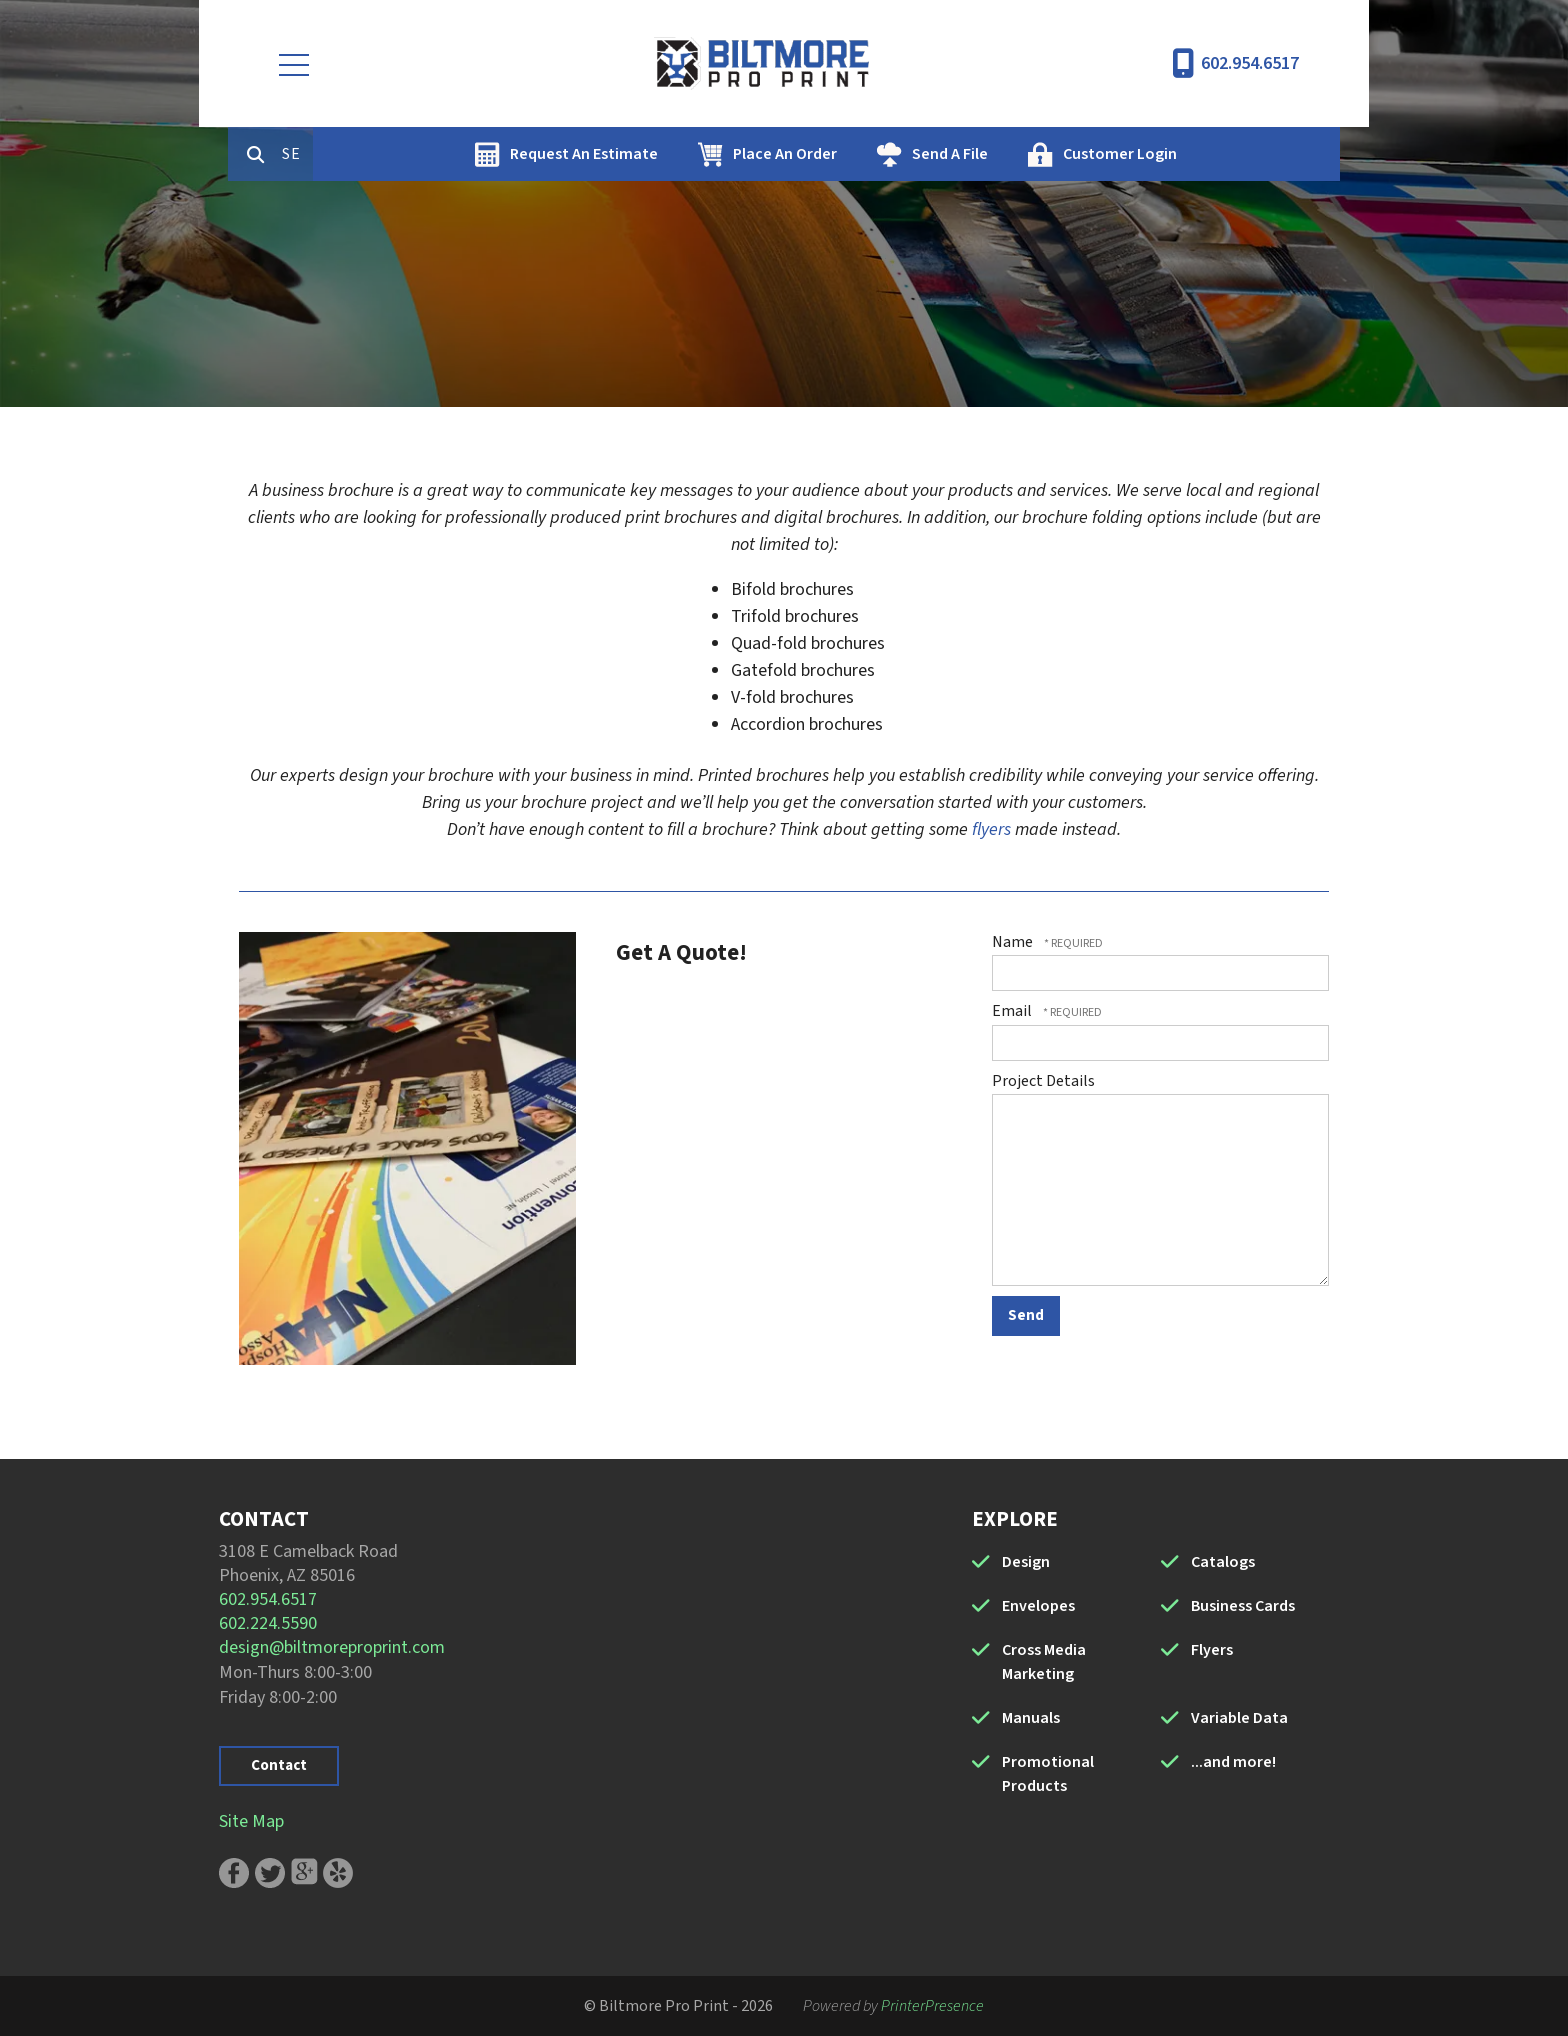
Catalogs (1223, 1562)
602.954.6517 (1250, 63)
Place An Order (870, 154)
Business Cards (1243, 1606)
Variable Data (1239, 1718)
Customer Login (1205, 154)
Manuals (1031, 1718)
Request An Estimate (669, 154)
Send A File (1035, 154)
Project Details (1043, 1081)
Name (1014, 942)
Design (1026, 1562)
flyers (991, 829)
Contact (279, 1765)
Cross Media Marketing (1044, 1662)
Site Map (251, 1821)
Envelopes (1038, 1606)
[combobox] (383, 154)
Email (1013, 1011)
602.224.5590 (268, 1623)
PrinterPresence (932, 2006)
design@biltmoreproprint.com (332, 1647)
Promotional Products (1048, 1774)
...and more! (1233, 1762)
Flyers (1212, 1650)
